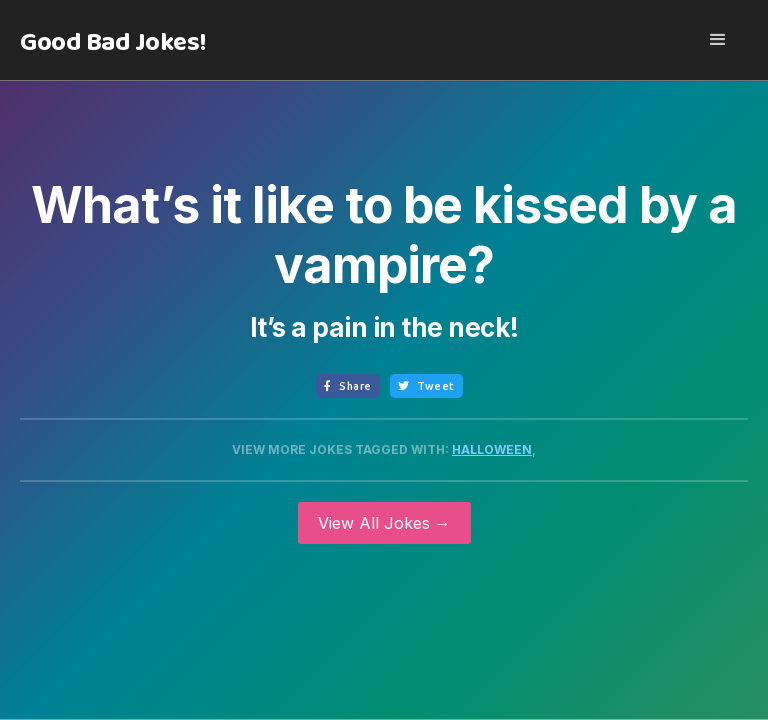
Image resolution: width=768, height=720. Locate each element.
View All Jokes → (384, 523)
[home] (113, 43)
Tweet (426, 386)
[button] (718, 40)
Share (348, 386)
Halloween (492, 449)
